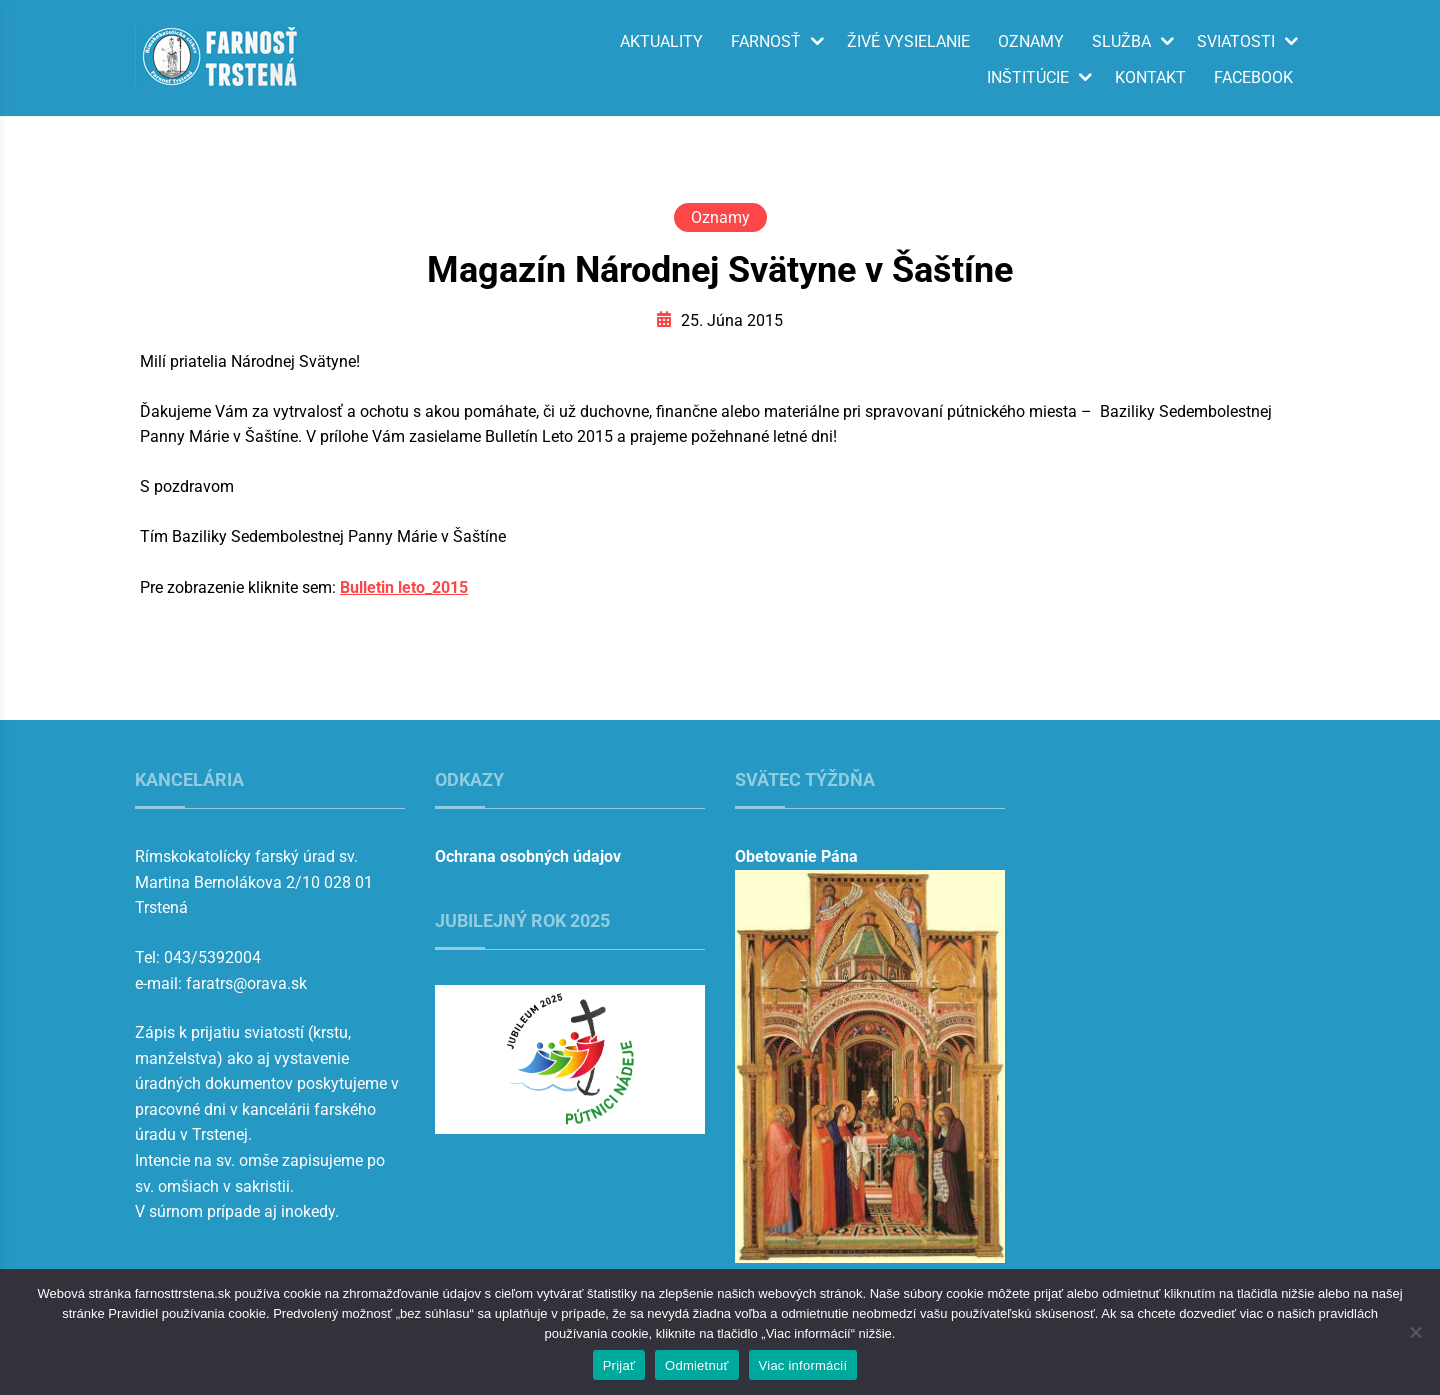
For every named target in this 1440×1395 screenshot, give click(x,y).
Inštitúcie (1028, 78)
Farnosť (766, 42)
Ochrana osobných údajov (528, 856)
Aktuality (661, 42)
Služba (1121, 42)
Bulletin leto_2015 (404, 587)
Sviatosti (1236, 42)
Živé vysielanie (908, 42)
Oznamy (1031, 42)
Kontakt (1150, 78)
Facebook (1253, 78)
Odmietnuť (697, 1365)
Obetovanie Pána (796, 856)
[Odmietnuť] (1415, 1332)
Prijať (619, 1365)
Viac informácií (803, 1365)
